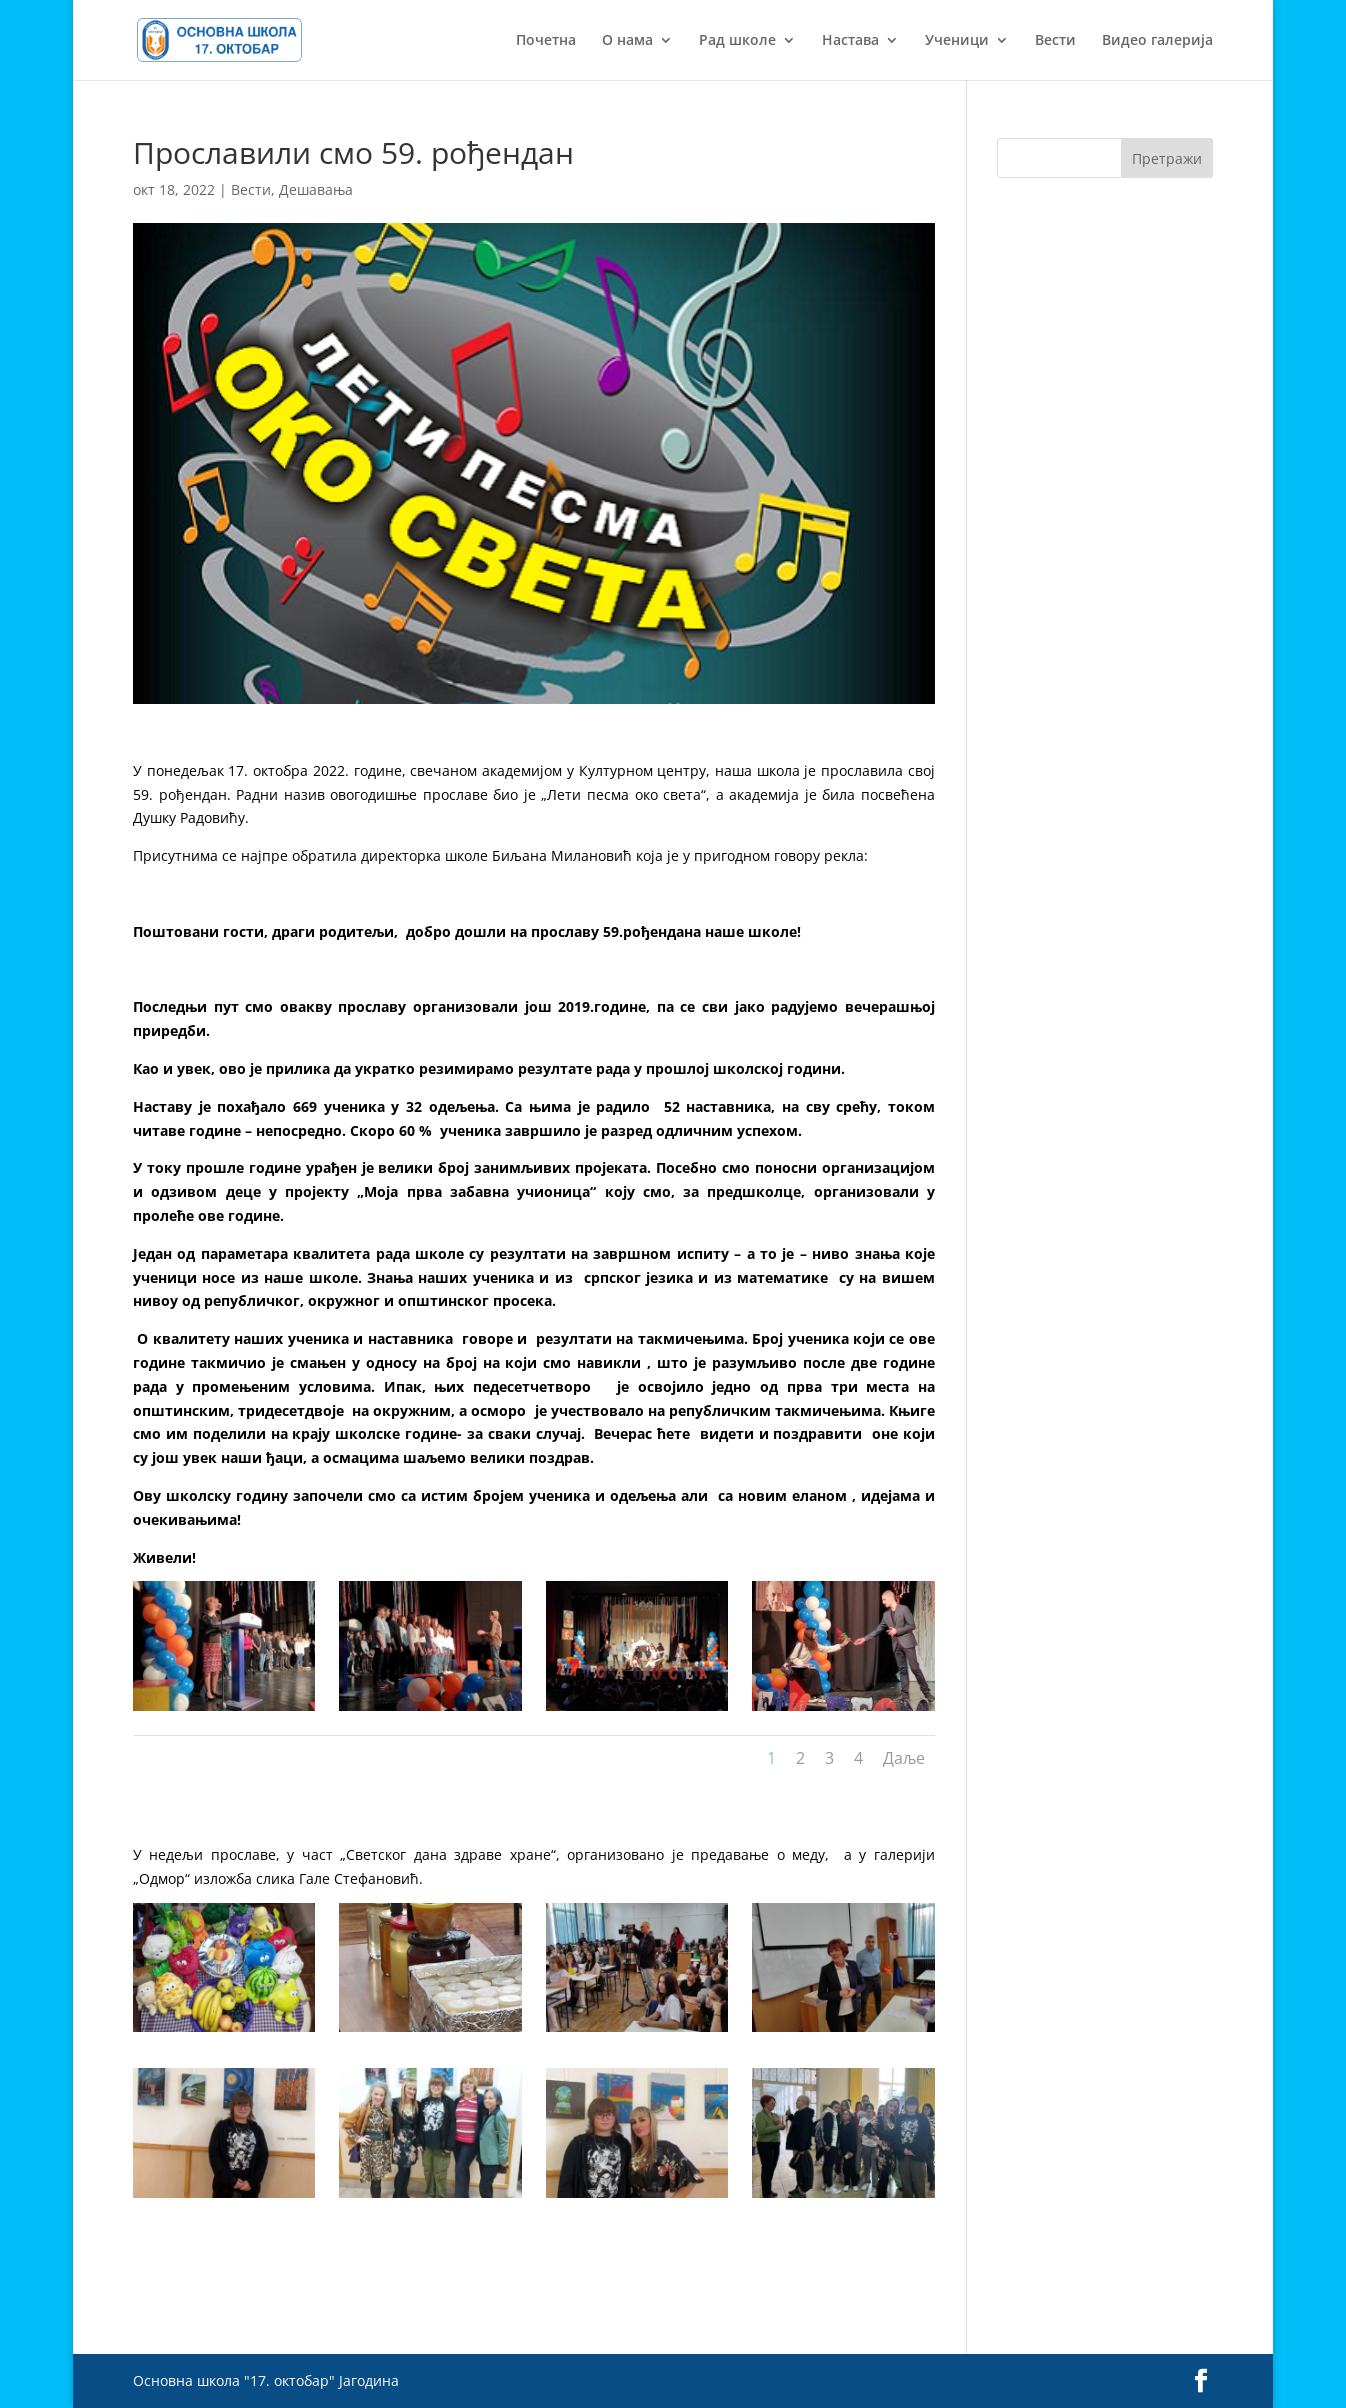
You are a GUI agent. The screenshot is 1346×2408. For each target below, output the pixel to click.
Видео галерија (1157, 41)
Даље (904, 1758)
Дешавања (316, 189)
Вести (1055, 41)
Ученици (957, 41)
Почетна (546, 41)
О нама (627, 41)
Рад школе (737, 41)
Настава (850, 41)
